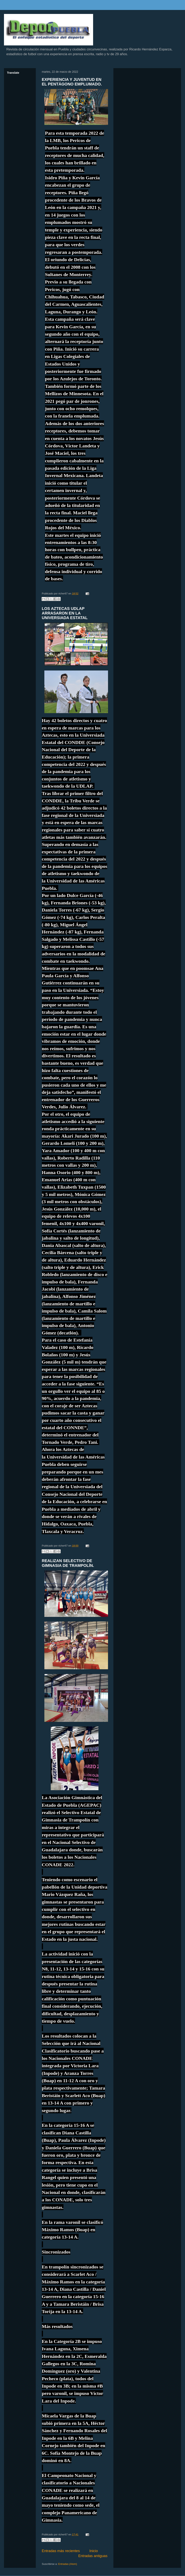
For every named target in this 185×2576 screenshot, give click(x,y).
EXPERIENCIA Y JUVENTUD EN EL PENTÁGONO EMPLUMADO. (72, 81)
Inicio (93, 2551)
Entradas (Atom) (67, 2563)
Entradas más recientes (61, 2551)
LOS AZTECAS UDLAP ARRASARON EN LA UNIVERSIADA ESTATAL (65, 613)
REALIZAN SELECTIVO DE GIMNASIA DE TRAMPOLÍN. (68, 1563)
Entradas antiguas (92, 2556)
